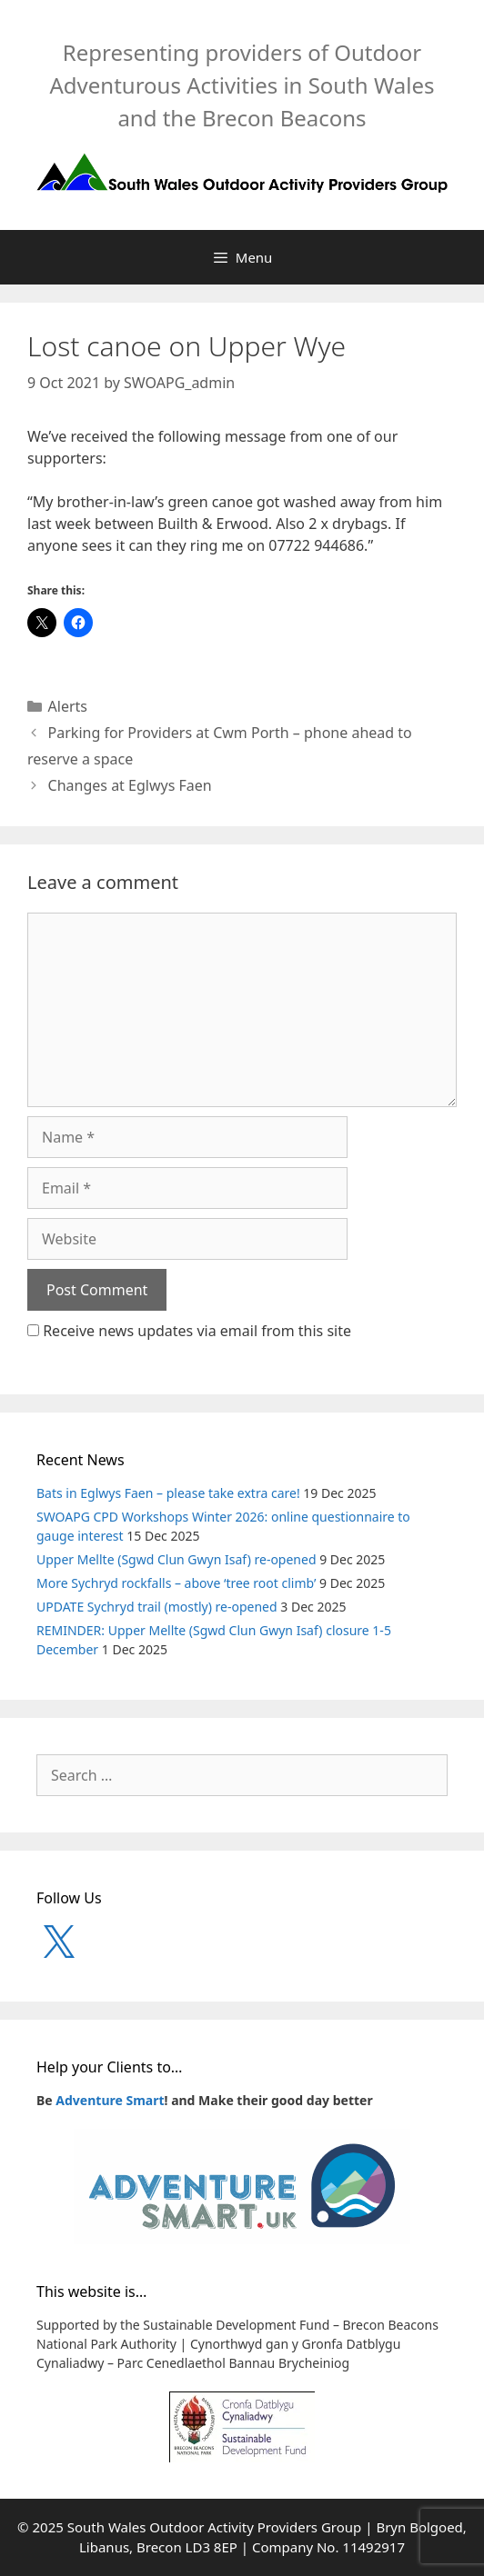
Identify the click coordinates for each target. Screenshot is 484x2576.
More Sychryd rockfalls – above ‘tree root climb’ (176, 1583)
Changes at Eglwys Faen (130, 785)
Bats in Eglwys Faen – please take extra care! (168, 1493)
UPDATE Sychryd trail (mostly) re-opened (156, 1606)
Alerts (67, 706)
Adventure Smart (109, 2100)
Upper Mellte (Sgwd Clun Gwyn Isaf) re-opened (176, 1559)
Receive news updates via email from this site (189, 1331)
